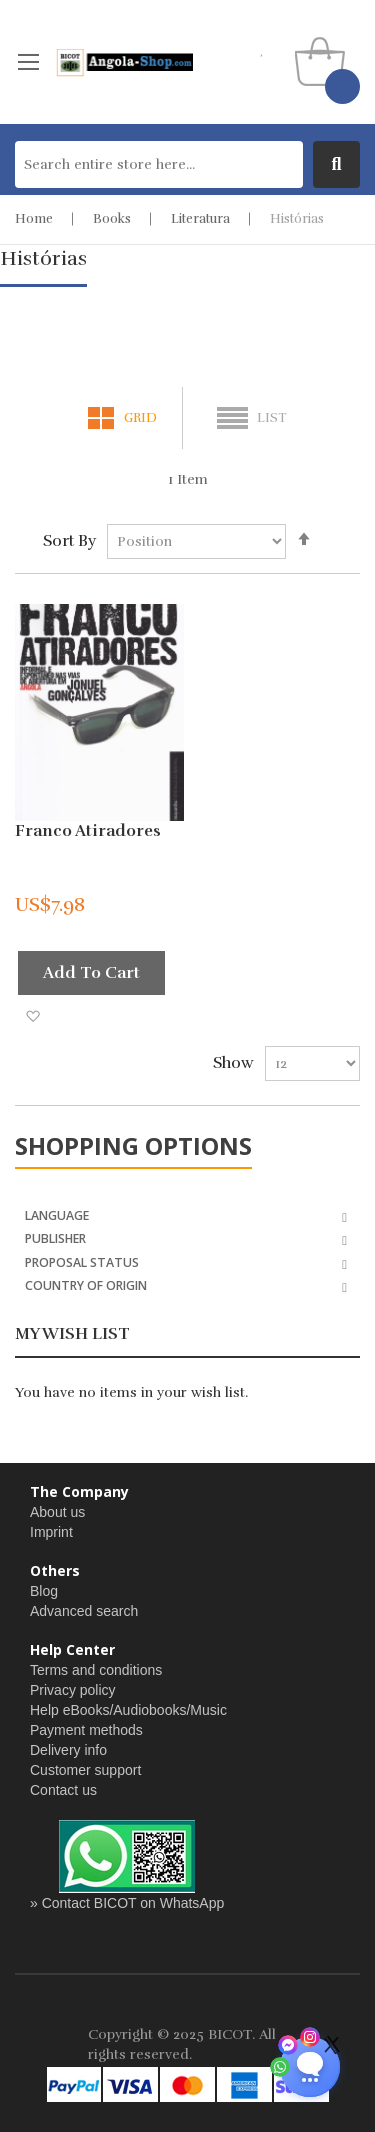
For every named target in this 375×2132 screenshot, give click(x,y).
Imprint (51, 1532)
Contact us (63, 1790)
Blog (44, 1591)
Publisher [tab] (55, 1237)
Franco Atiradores (88, 831)
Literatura (200, 219)
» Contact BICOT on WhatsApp (127, 1903)
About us (57, 1512)
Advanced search (84, 1611)
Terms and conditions (96, 1670)
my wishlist (262, 49)
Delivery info (68, 1750)
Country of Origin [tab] (86, 1284)
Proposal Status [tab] (82, 1261)
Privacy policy (73, 1690)
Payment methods (86, 1730)
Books (112, 219)
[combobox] (159, 164)
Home (34, 219)
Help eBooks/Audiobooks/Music (128, 1710)
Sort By (69, 541)
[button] (32, 1015)
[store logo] (124, 62)
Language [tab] (57, 1214)
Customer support (85, 1770)
